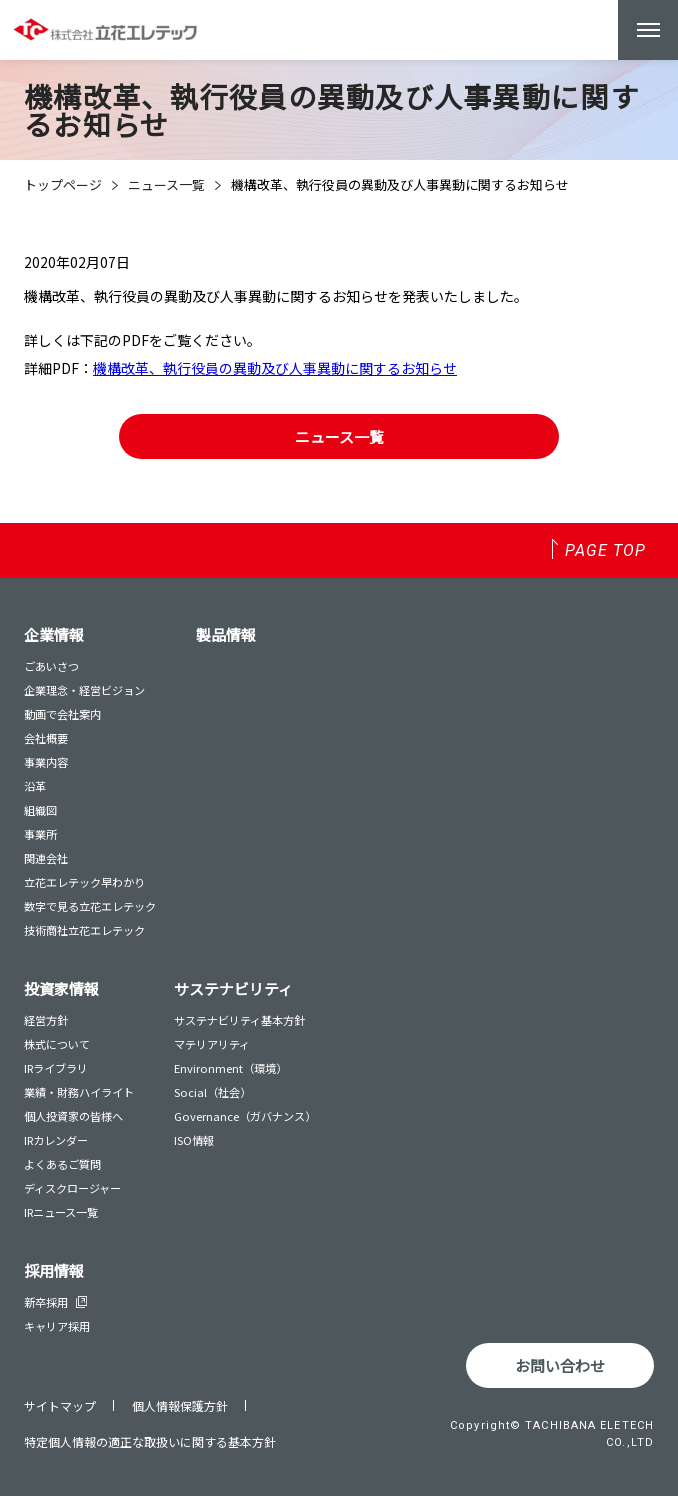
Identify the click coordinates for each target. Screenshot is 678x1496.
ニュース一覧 (166, 184)
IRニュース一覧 (61, 1212)
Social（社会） (212, 1092)
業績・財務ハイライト (79, 1092)
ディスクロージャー (72, 1188)
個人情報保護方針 (180, 1405)
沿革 (35, 786)
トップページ (63, 184)
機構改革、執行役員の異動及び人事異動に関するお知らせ (275, 368)
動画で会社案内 (62, 714)
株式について (57, 1044)
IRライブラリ (56, 1068)
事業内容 (46, 762)
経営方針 (46, 1020)
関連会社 (46, 858)
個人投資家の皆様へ (73, 1116)
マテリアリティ (212, 1044)
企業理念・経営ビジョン (84, 690)
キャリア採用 (57, 1326)
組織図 (40, 810)
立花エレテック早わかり (84, 882)
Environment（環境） (230, 1068)
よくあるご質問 (62, 1164)
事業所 (40, 834)
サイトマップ (60, 1405)
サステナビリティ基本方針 (239, 1020)
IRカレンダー (56, 1140)
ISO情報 (194, 1140)
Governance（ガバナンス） (245, 1116)
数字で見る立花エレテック (90, 906)
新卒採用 (55, 1302)
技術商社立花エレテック (84, 930)
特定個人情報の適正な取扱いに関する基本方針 (150, 1441)
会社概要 (46, 738)
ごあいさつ (51, 666)
